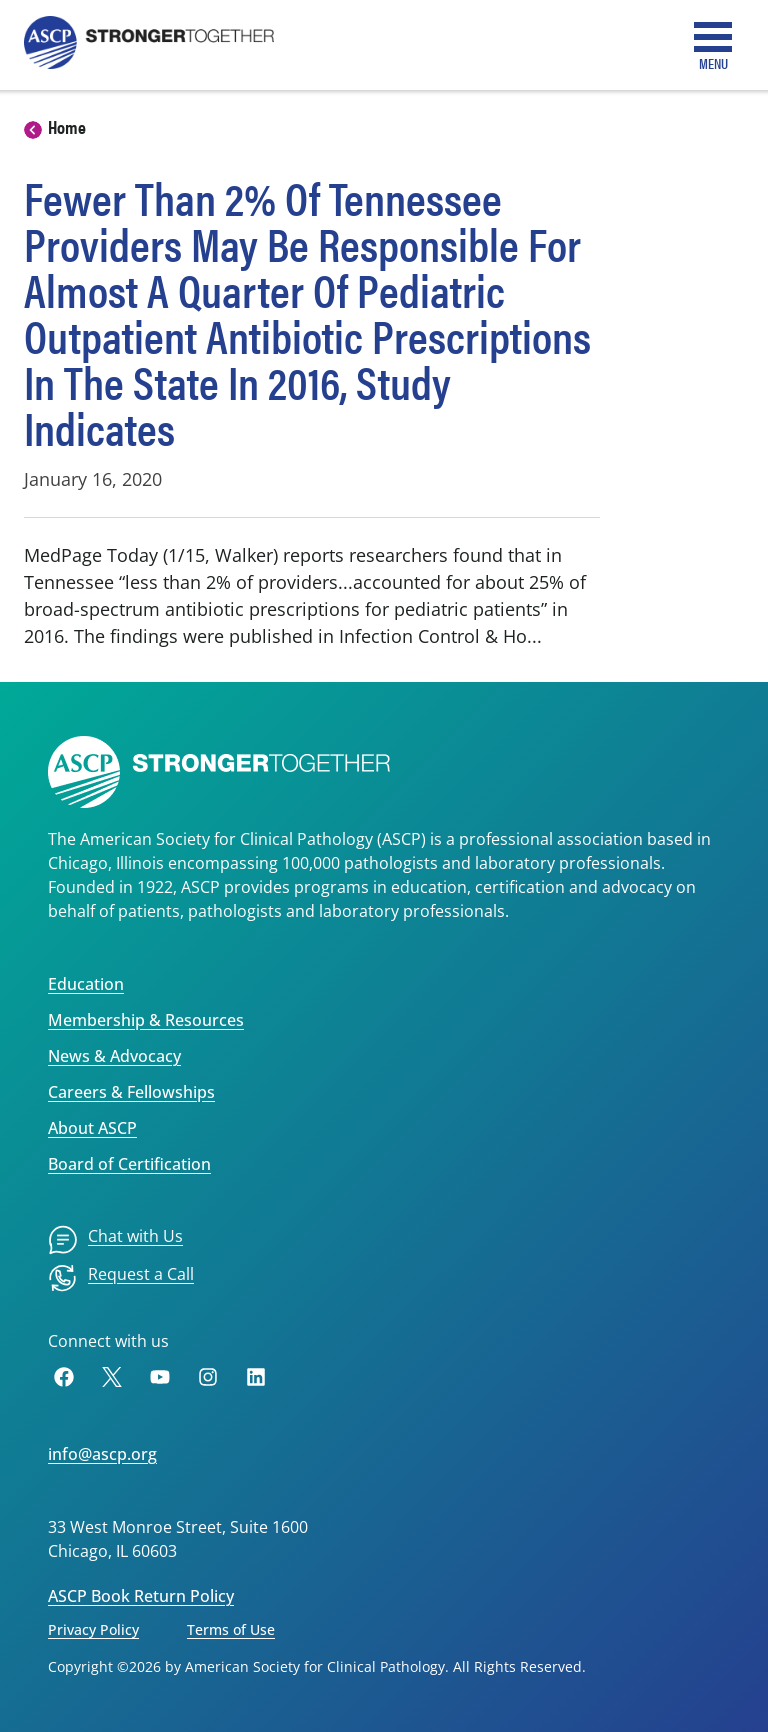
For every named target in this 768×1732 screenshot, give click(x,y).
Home (67, 126)
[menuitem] (115, 1240)
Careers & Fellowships (131, 1092)
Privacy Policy (93, 1629)
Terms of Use (231, 1629)
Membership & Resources (146, 1020)
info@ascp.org (102, 1454)
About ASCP (92, 1128)
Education (86, 984)
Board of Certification (129, 1164)
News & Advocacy (114, 1056)
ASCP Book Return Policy (141, 1596)
